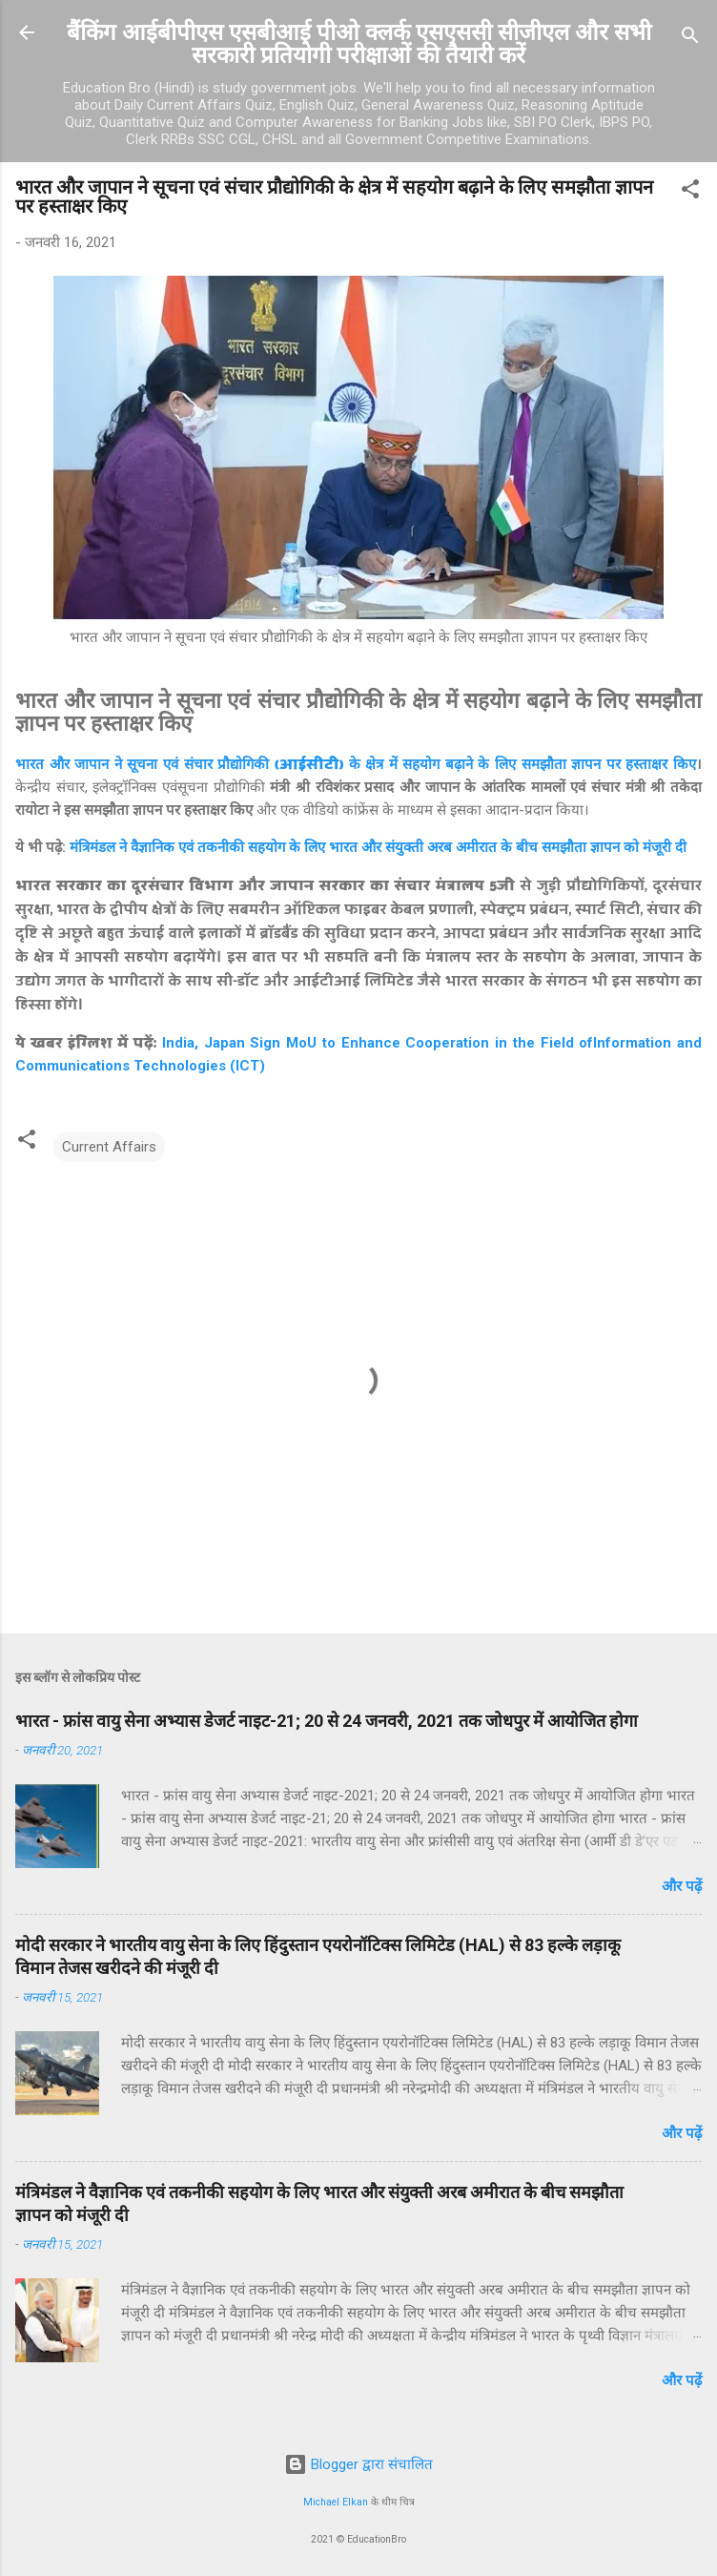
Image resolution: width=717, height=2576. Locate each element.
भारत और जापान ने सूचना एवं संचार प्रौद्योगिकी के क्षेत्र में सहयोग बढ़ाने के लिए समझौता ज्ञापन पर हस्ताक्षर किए (355, 764)
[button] (690, 192)
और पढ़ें (682, 1886)
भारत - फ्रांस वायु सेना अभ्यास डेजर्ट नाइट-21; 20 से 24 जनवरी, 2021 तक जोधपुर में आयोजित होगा (326, 1721)
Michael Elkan (335, 2502)
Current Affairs (109, 1146)
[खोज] (690, 39)
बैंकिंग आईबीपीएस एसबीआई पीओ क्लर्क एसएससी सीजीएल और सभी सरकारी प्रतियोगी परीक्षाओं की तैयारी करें (359, 44)
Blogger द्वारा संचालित (358, 2464)
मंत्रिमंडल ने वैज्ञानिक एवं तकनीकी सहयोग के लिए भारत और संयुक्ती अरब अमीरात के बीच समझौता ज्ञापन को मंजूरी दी (378, 847)
